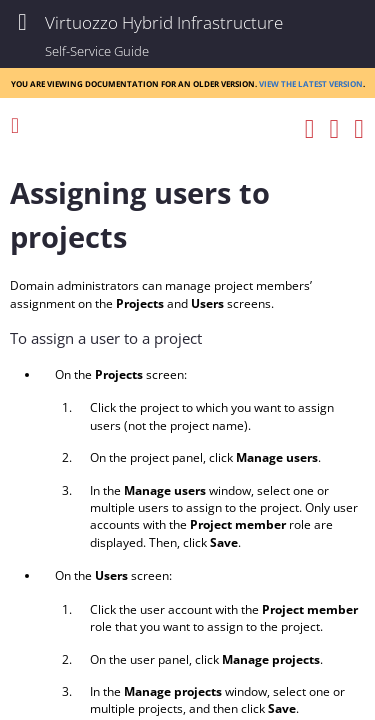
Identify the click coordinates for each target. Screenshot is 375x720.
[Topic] (187, 431)
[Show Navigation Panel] (22, 22)
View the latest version (311, 82)
